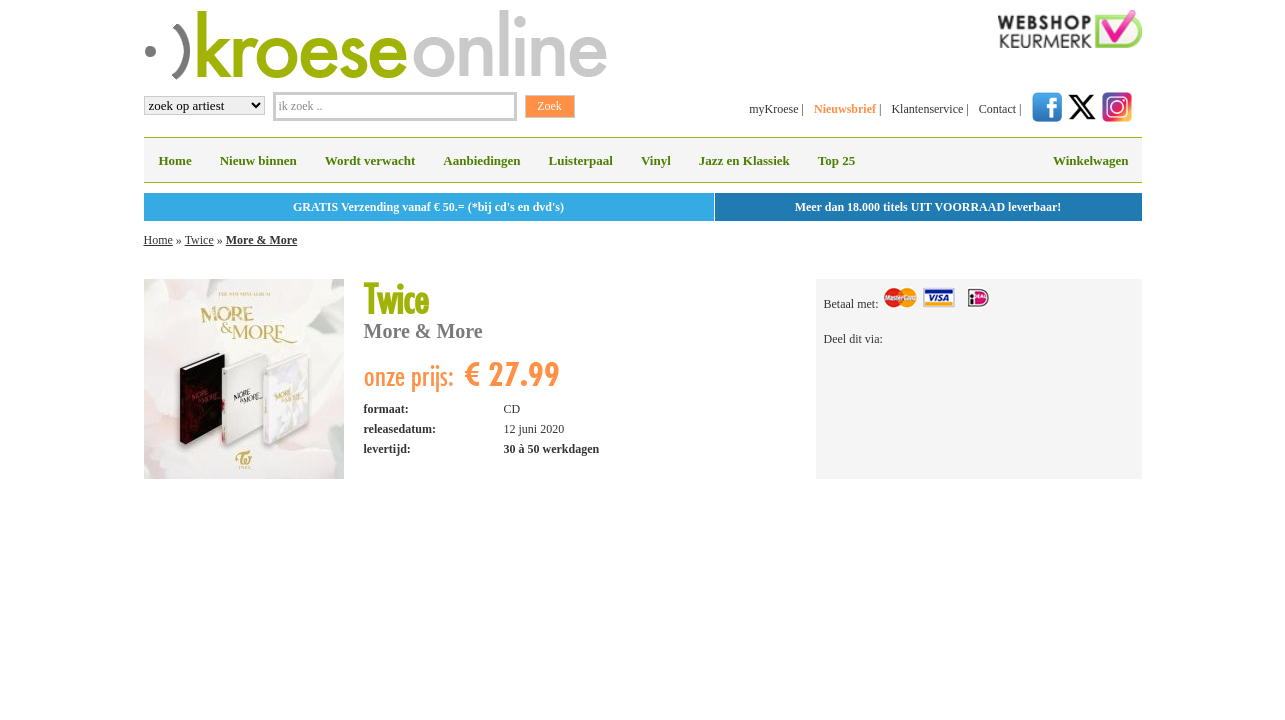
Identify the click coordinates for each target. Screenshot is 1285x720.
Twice (199, 240)
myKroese (773, 109)
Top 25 (836, 160)
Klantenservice (927, 109)
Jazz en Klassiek (744, 160)
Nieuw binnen (258, 160)
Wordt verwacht (370, 160)
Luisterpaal (581, 160)
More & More (262, 240)
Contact (997, 109)
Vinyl (656, 160)
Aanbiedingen (481, 160)
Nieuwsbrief (845, 109)
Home (175, 160)
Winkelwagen (1091, 160)
